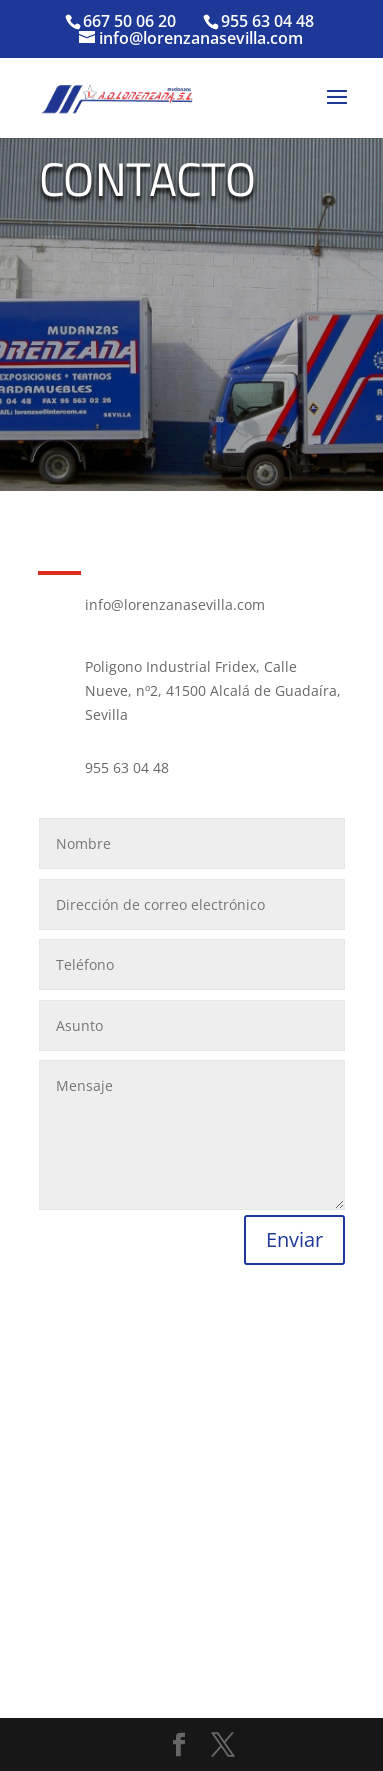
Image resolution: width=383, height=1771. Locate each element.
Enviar (294, 1239)
